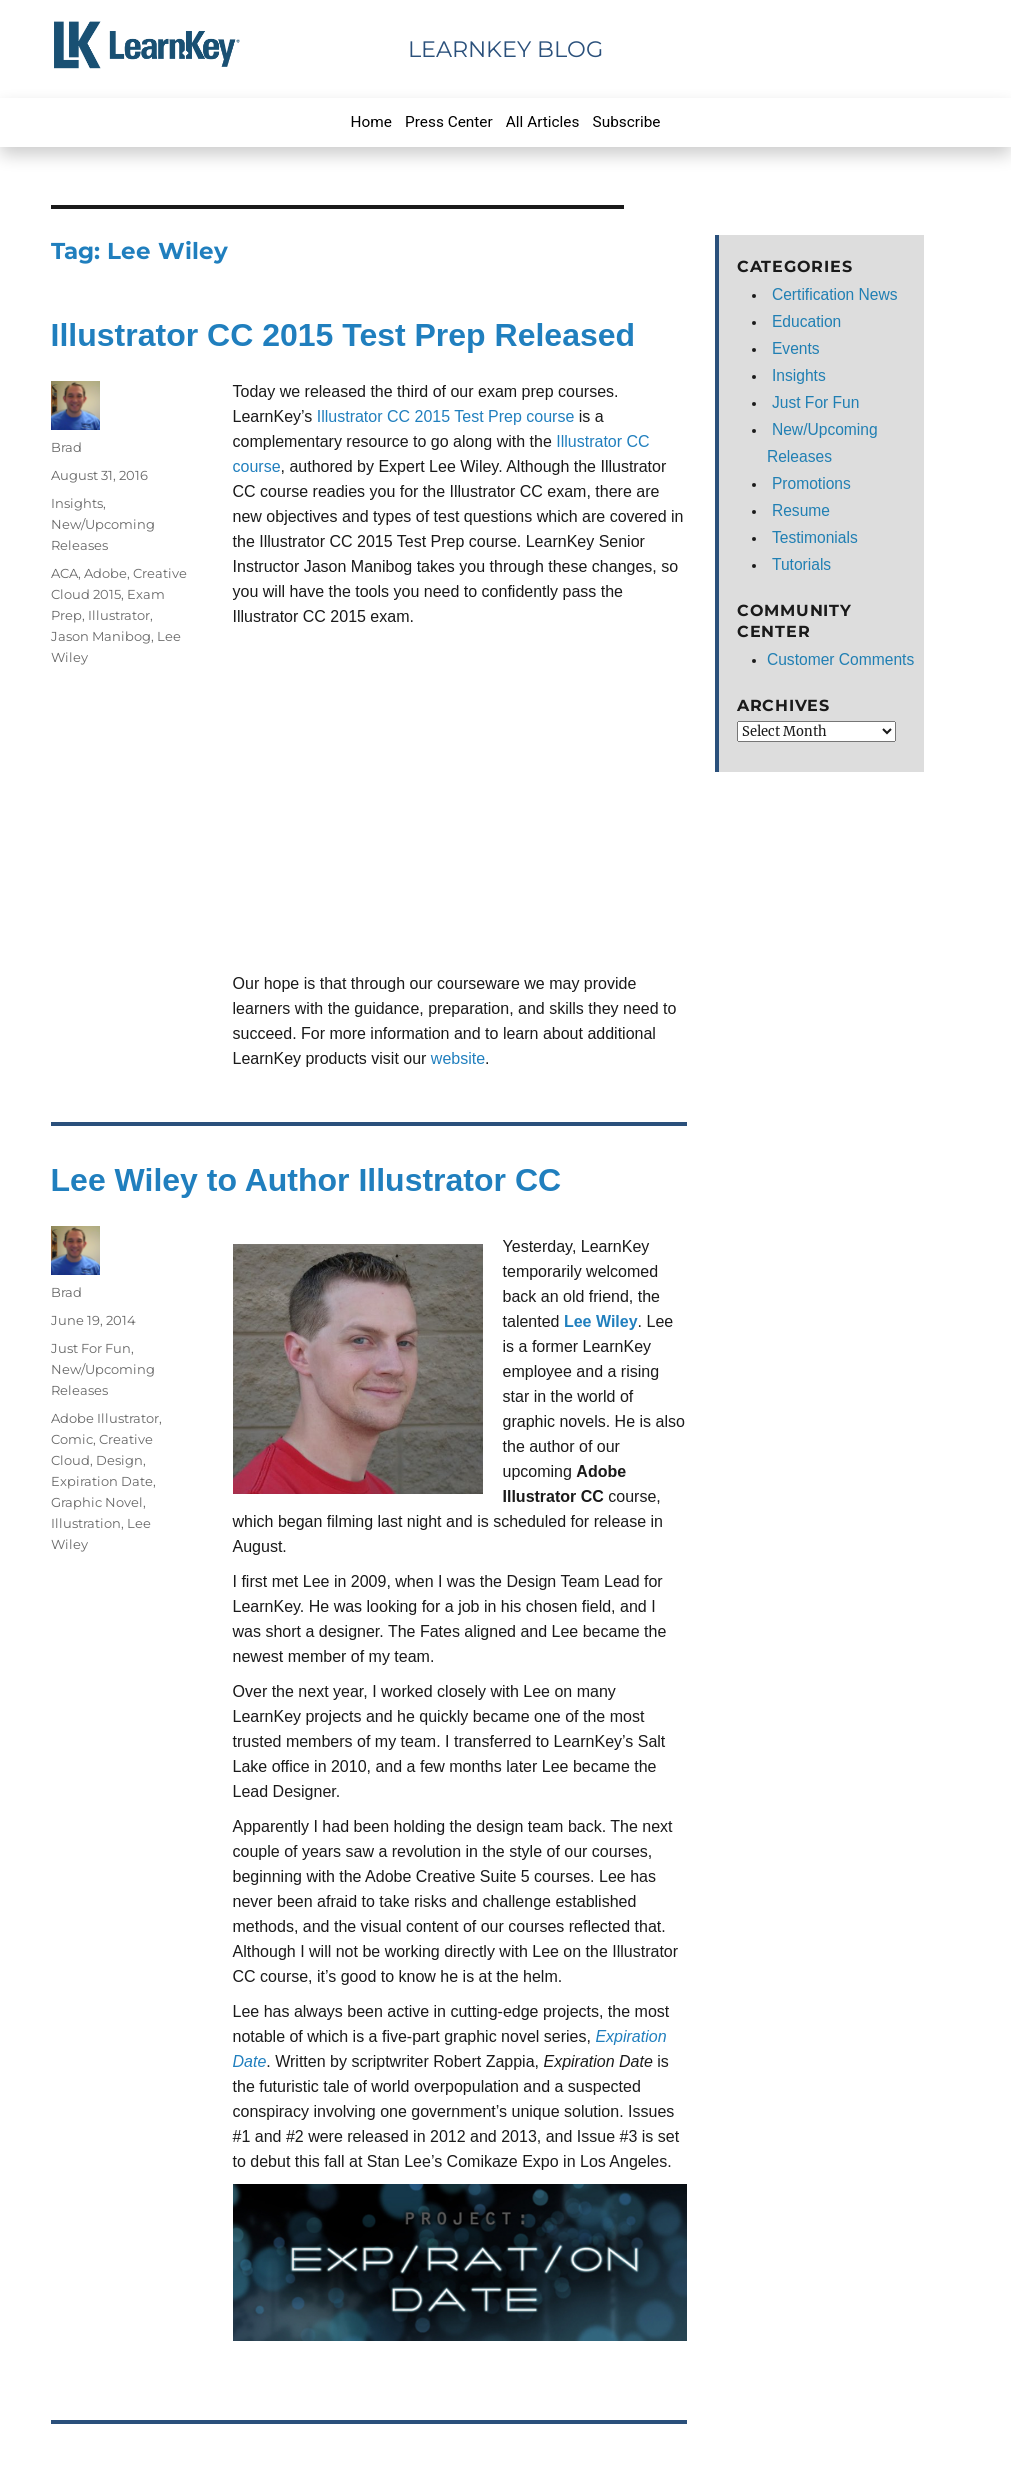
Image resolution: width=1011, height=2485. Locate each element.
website (458, 1058)
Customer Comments (840, 659)
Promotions (811, 483)
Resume (801, 510)
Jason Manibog (101, 636)
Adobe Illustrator (105, 1418)
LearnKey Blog (505, 49)
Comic (72, 1439)
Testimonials (815, 537)
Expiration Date (102, 1481)
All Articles (543, 122)
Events (796, 348)
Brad (66, 447)
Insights (77, 503)
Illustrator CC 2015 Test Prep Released (343, 335)
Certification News (835, 294)
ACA (64, 573)
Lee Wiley (601, 1321)
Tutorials (801, 564)
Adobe (105, 573)
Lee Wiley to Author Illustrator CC (306, 1180)
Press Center (449, 122)
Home (371, 122)
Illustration (86, 1523)
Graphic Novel (97, 1502)
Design (119, 1460)
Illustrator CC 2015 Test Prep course (446, 416)
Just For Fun (91, 1348)
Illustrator (119, 615)
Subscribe (627, 122)
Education (806, 321)
